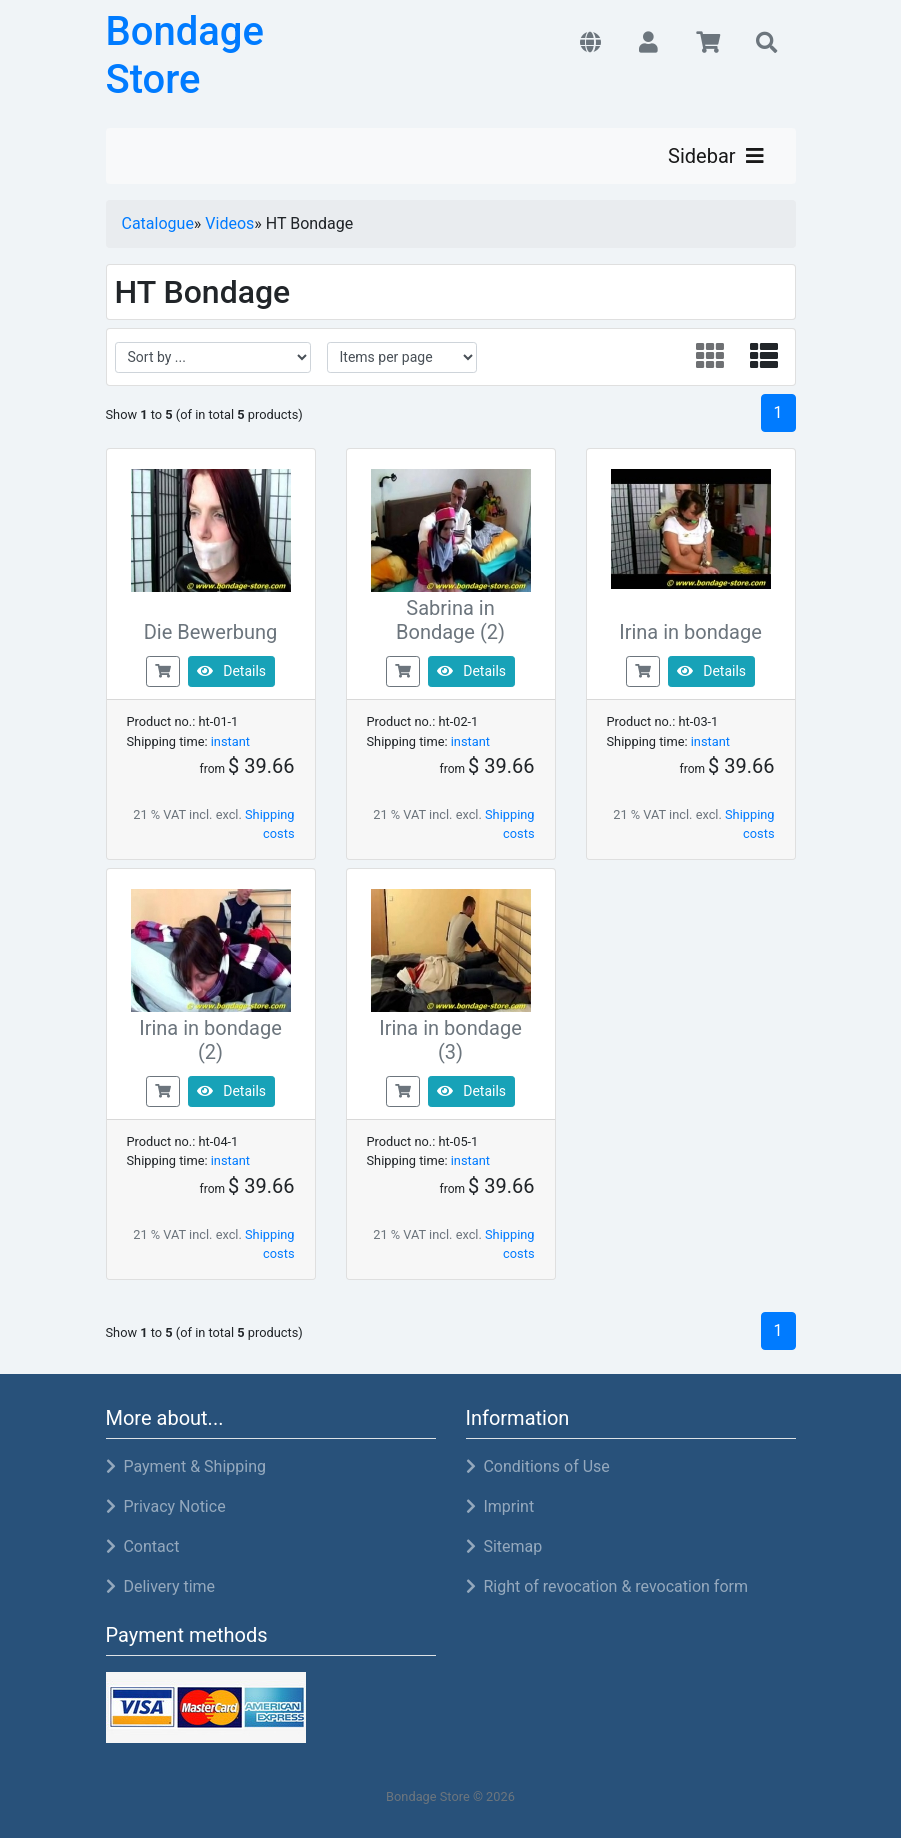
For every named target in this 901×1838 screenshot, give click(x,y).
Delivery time (161, 1586)
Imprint (500, 1506)
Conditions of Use (538, 1466)
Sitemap (504, 1546)
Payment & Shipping (186, 1466)
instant (230, 741)
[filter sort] (213, 357)
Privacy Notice (166, 1506)
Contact (143, 1546)
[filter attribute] (402, 357)
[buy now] (163, 670)
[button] (590, 44)
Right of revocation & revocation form (607, 1586)
